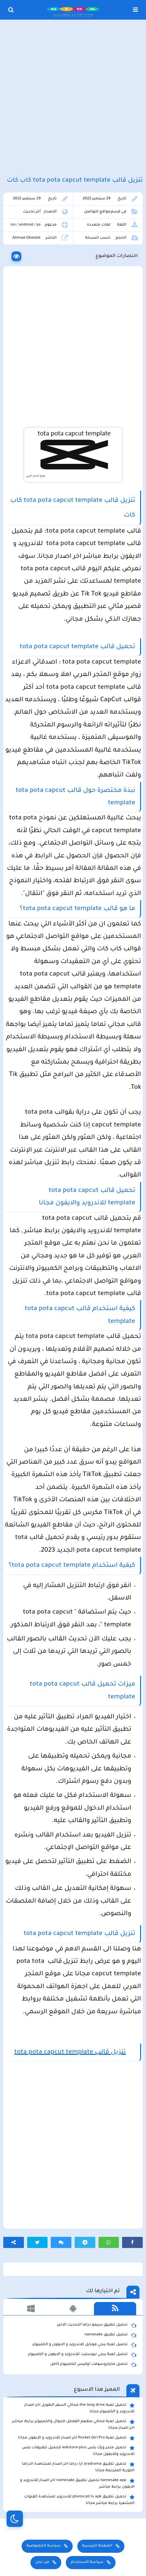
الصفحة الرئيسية (97, 2546)
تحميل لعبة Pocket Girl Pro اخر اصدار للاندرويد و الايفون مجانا (76, 2438)
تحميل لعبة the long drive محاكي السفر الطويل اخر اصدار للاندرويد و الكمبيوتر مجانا (79, 2408)
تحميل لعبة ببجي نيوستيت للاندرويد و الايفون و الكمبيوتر (82, 2354)
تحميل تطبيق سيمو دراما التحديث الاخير (96, 2325)
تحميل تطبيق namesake (110, 2335)
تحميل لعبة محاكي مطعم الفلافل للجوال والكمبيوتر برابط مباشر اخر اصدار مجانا (73, 2424)
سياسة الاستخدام (87, 2562)
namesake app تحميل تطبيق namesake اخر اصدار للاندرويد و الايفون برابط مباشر (77, 2483)
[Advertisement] (73, 99)
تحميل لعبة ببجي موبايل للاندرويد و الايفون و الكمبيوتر (84, 2345)
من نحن (42, 2562)
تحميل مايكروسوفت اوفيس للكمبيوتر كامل (93, 2364)
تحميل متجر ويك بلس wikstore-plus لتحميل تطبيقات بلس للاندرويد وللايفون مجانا (78, 2451)
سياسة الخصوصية (44, 2546)
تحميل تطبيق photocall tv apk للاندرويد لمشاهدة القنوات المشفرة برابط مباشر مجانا (79, 2500)
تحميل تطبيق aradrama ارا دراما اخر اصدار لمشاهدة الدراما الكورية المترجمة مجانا (78, 2467)
